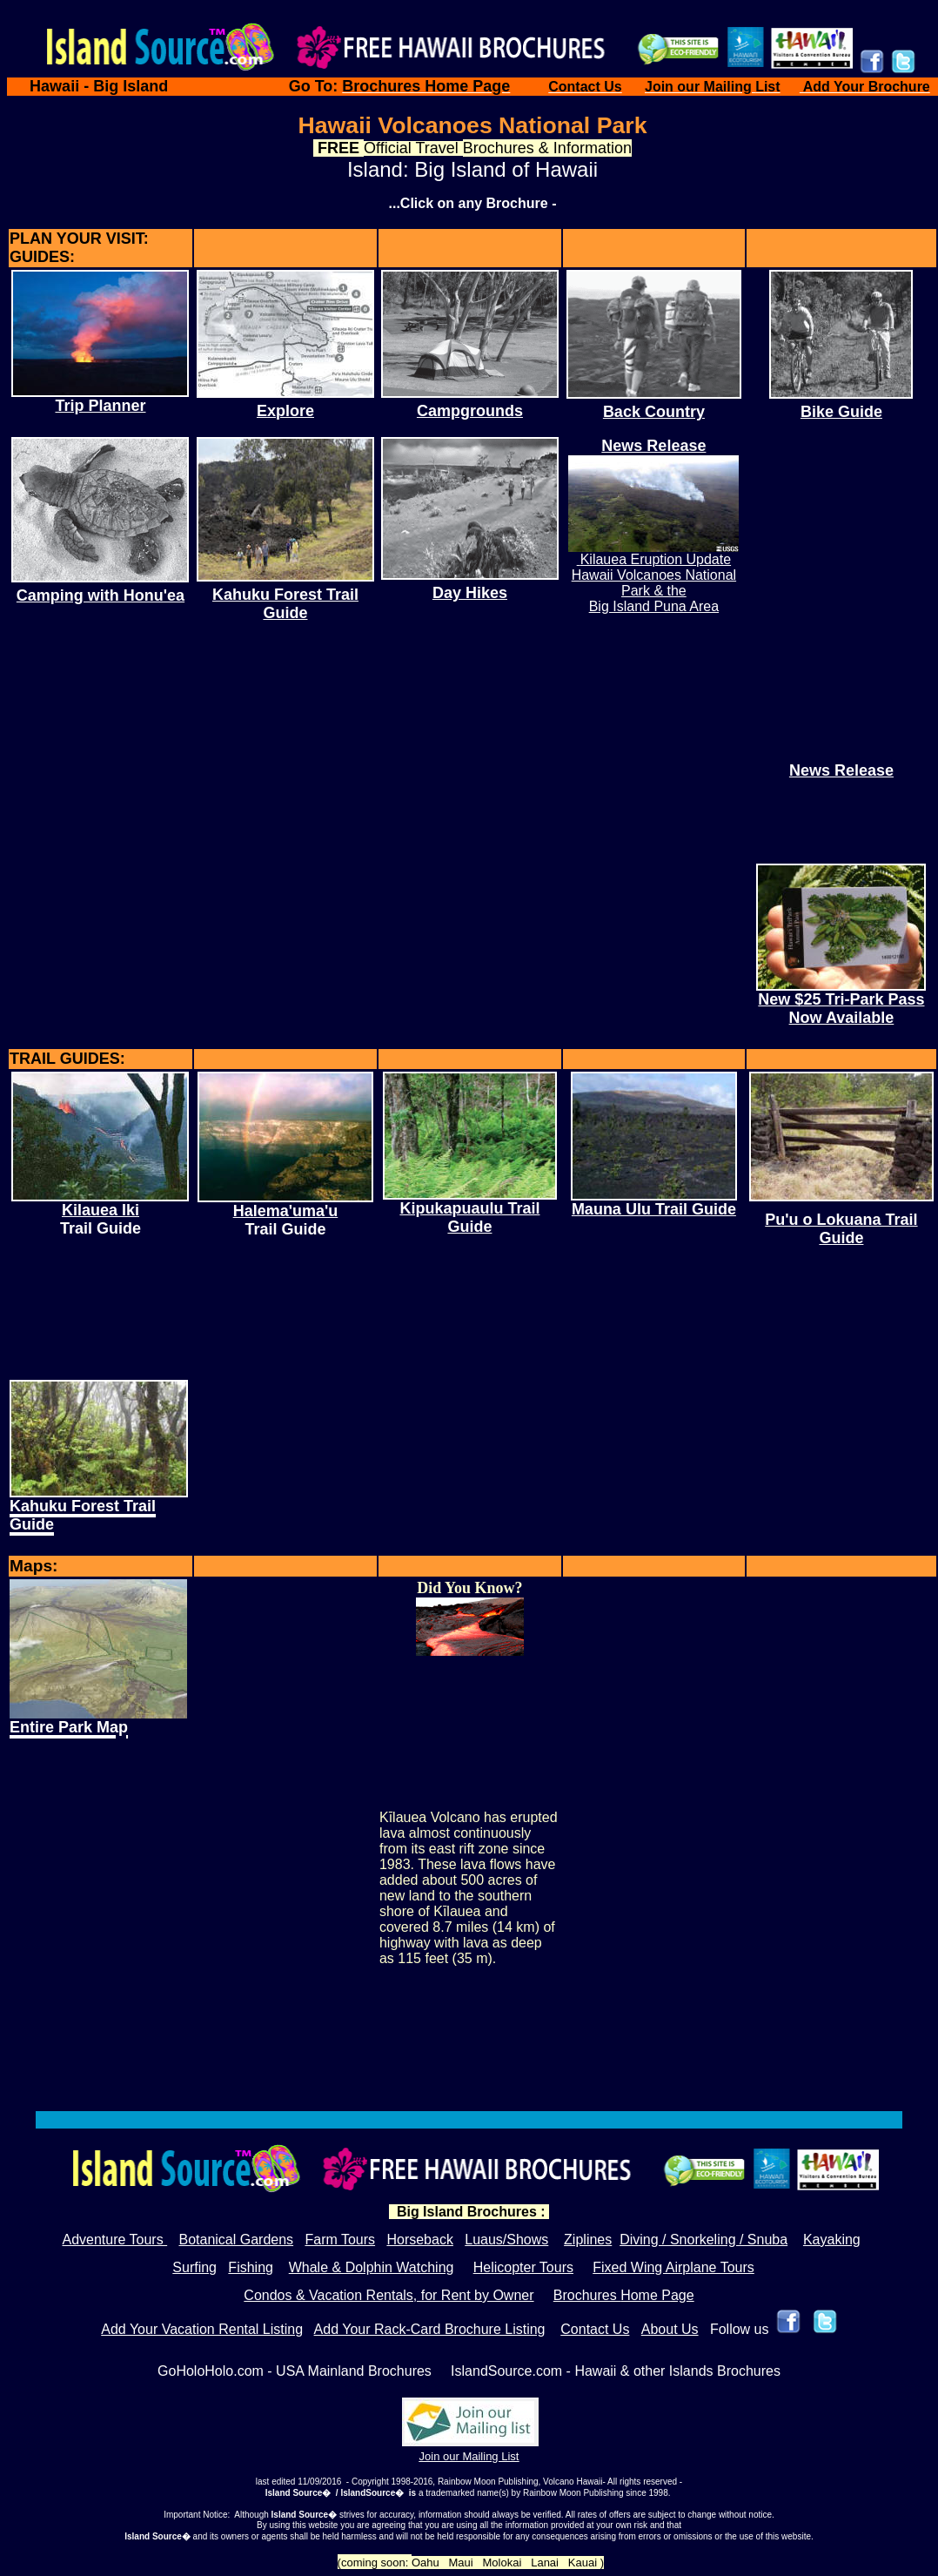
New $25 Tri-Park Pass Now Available (841, 1008)
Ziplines (588, 2239)
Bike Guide (841, 411)
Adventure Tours (114, 2239)
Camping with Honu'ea (100, 595)
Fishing (250, 2267)
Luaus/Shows (506, 2239)
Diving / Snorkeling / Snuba (703, 2239)
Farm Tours (340, 2239)
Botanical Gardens (235, 2239)
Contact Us (594, 2329)
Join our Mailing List (469, 2456)
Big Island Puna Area (654, 606)
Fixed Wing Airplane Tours (673, 2267)
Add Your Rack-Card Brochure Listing (430, 2329)
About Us (670, 2329)
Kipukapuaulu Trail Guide (469, 1217)
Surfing (194, 2267)
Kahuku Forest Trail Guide (285, 604)
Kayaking (832, 2239)
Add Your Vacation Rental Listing (202, 2329)
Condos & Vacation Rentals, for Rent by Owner (388, 2295)
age (682, 2295)
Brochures (586, 2295)
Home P (645, 2295)
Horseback (419, 2239)
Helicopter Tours (523, 2267)
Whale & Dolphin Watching (371, 2267)
